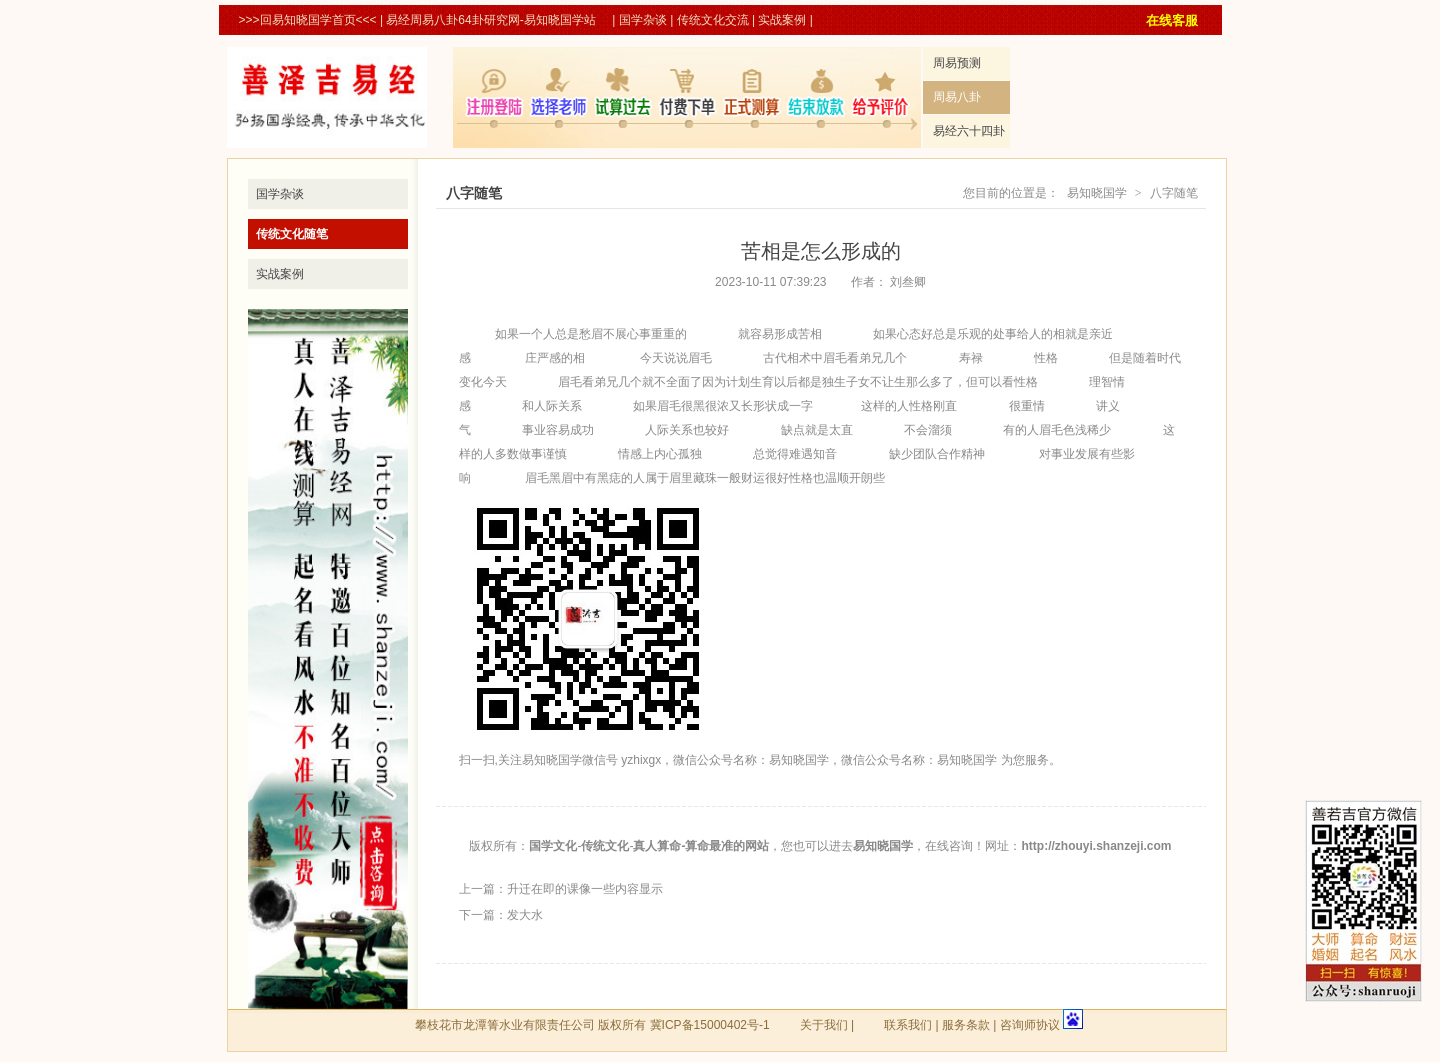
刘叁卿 (908, 282)
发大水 (525, 915)
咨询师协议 (1030, 1025)
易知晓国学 (1097, 193)
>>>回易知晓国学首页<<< (308, 20)
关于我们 (824, 1025)
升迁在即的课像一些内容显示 (585, 889)
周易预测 (957, 63)
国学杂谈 (643, 20)
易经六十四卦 (969, 131)
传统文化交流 (713, 20)
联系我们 (908, 1025)
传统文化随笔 (292, 234)
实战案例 (782, 20)
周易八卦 (957, 97)
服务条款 (966, 1025)
